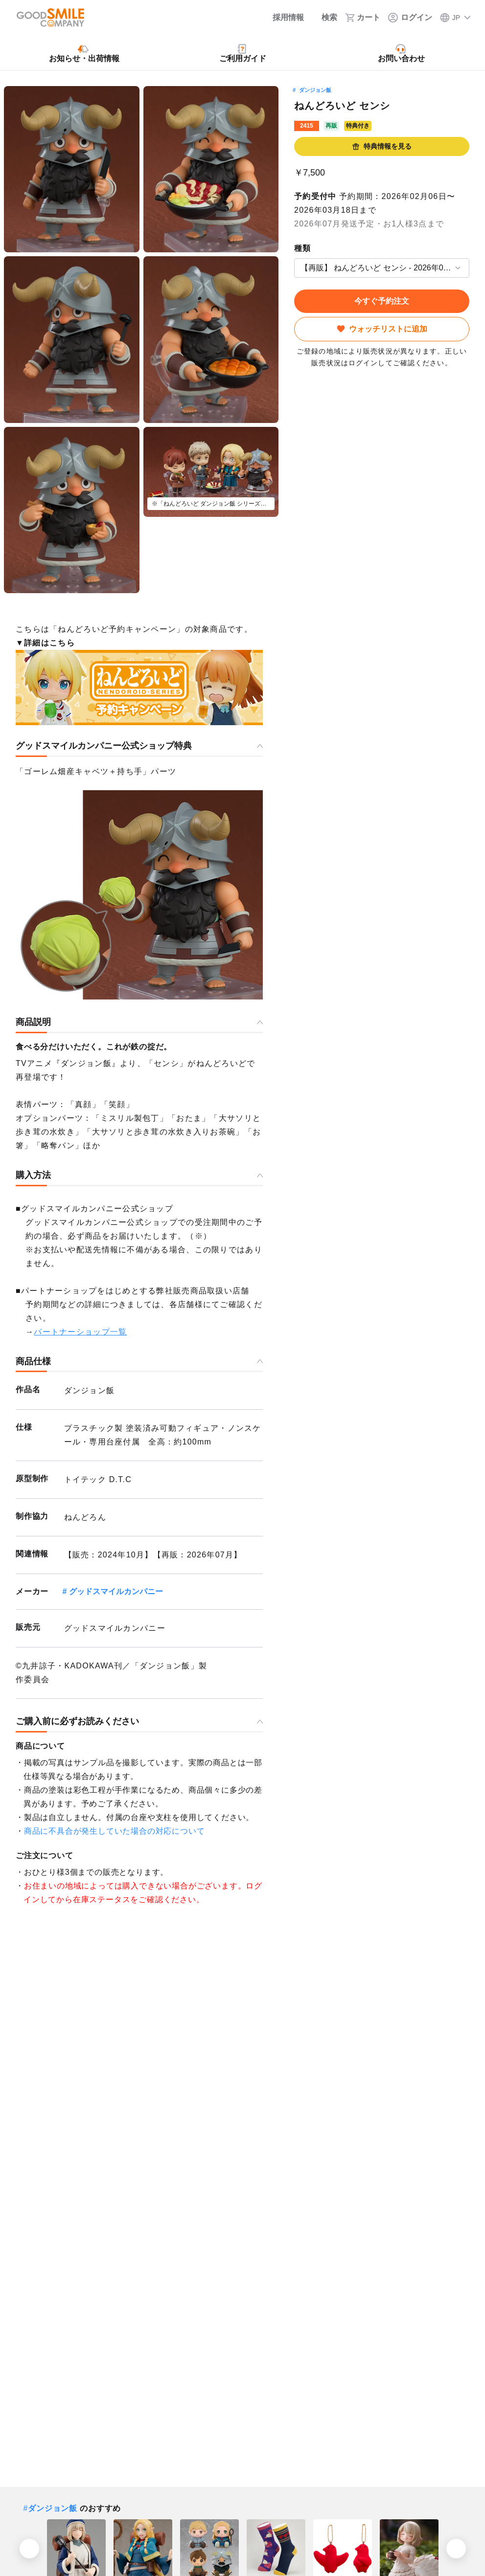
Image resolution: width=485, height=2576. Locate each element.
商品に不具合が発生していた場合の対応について (114, 1831)
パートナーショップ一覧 (80, 1332)
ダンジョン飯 (315, 90)
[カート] (362, 17)
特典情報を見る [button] (382, 146)
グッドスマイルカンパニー (116, 1591)
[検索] (324, 17)
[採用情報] (281, 17)
